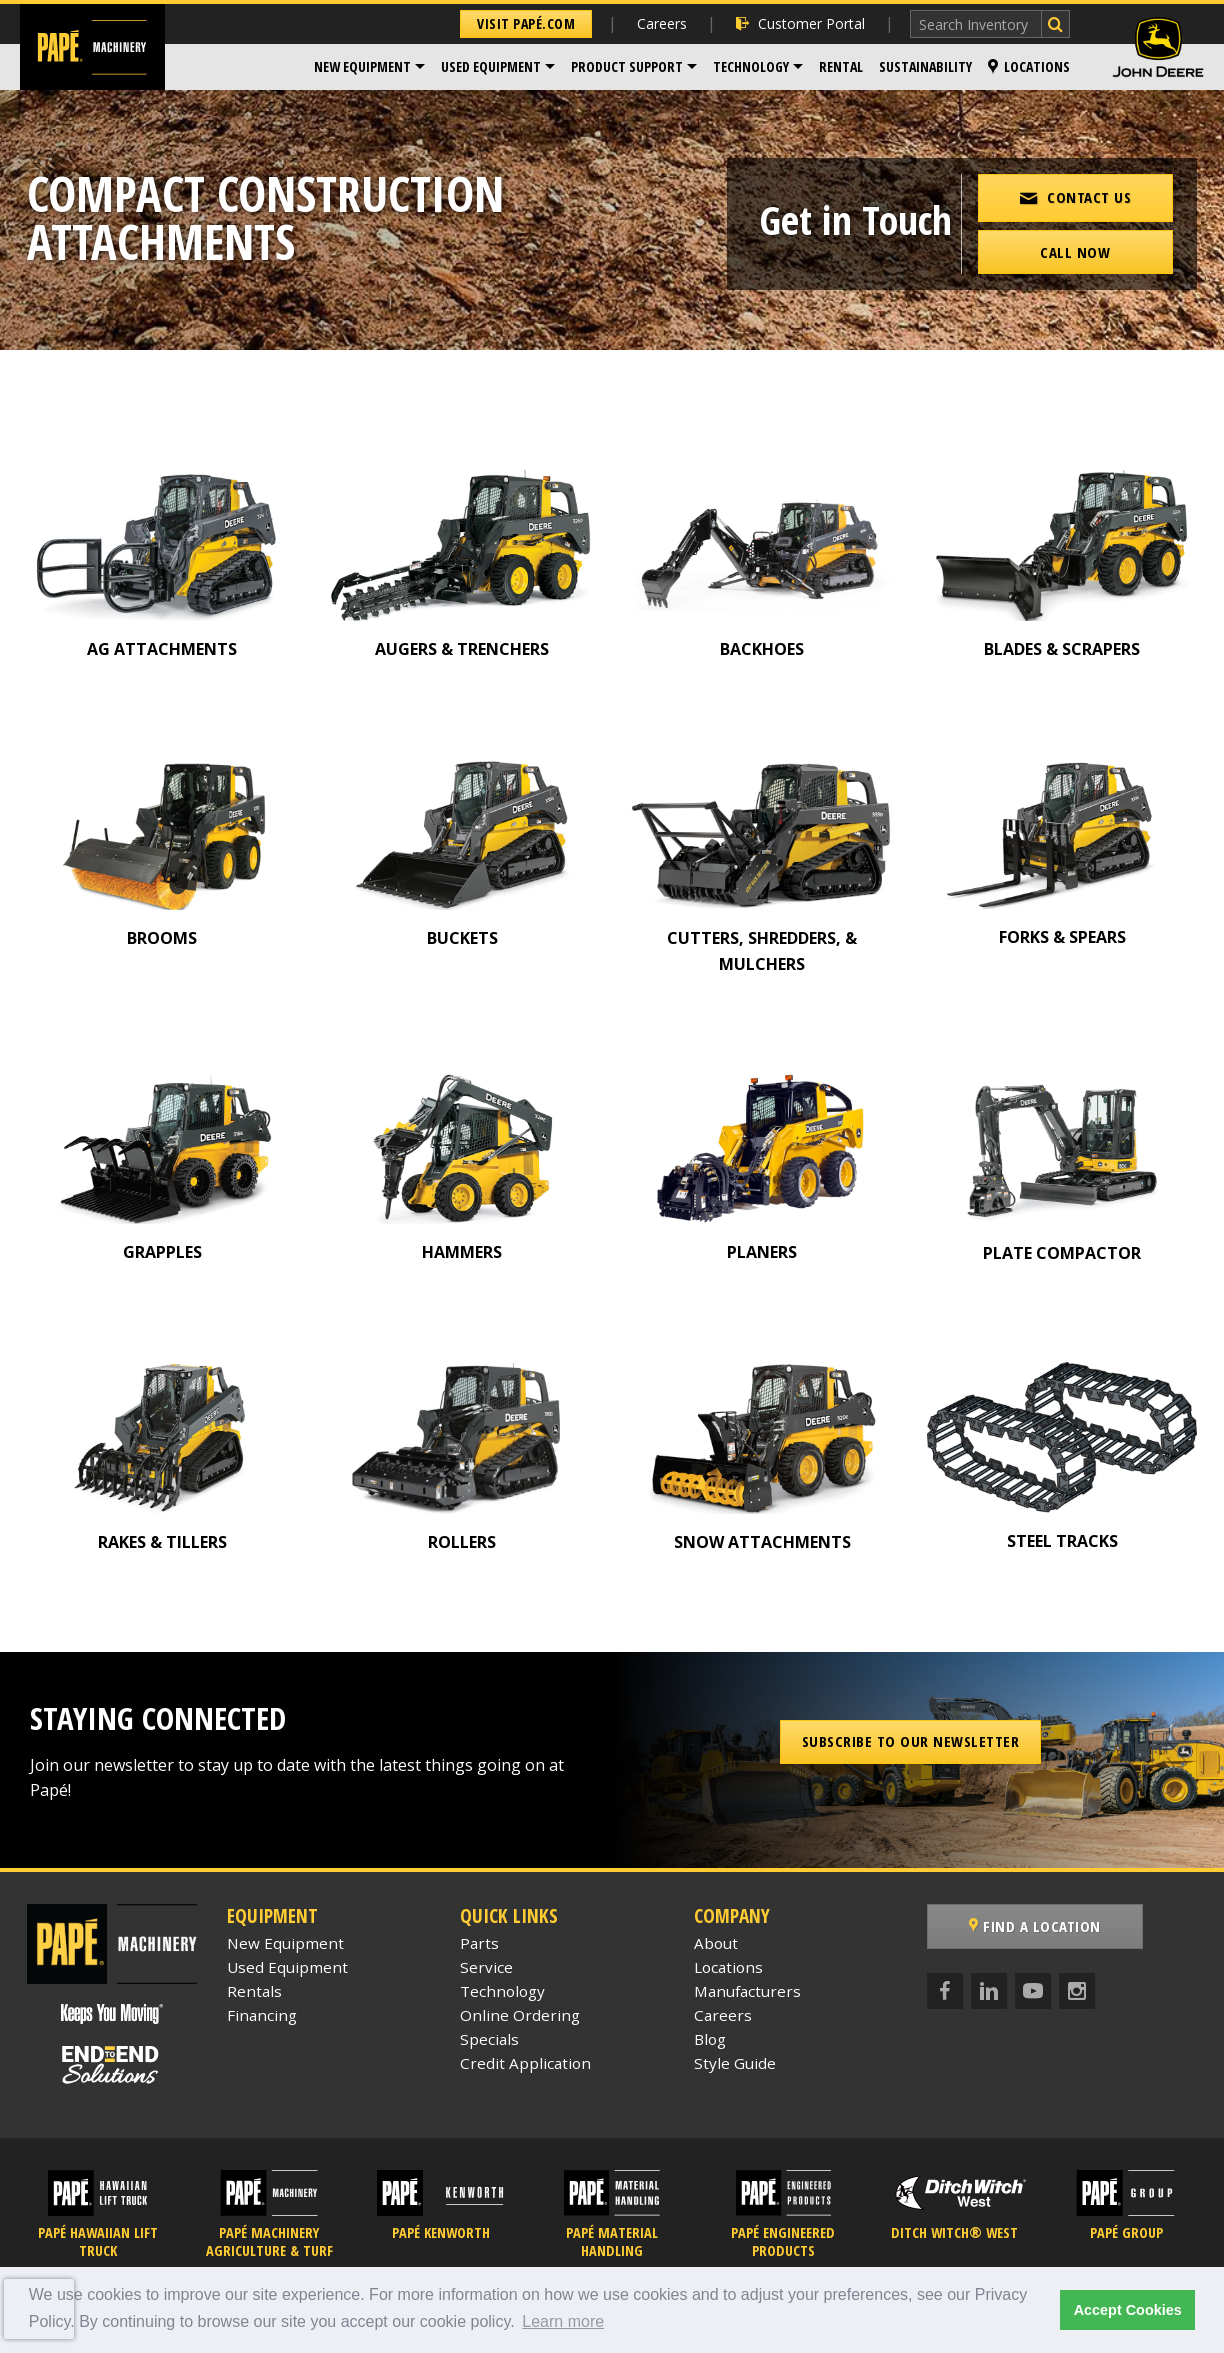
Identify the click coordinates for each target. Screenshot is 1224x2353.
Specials (489, 2039)
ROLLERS (462, 1542)
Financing (262, 2015)
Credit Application (525, 2063)
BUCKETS (462, 938)
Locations (1029, 66)
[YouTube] (1033, 1991)
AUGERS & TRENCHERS (462, 649)
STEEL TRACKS (1062, 1541)
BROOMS (162, 938)
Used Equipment (491, 66)
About (716, 1943)
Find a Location (1035, 1926)
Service (486, 1967)
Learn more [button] (563, 2321)
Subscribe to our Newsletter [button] (911, 1741)
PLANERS (762, 1252)
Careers (662, 23)
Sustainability (925, 66)
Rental (841, 66)
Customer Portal (800, 23)
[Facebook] (945, 1991)
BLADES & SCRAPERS (1062, 649)
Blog (710, 2039)
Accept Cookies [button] (1128, 2310)
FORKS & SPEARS (1062, 937)
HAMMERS (462, 1252)
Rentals (254, 1991)
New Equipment (362, 66)
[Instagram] (1077, 1991)
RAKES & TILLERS (162, 1542)
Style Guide (735, 2063)
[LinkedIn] (989, 1991)
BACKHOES (762, 649)
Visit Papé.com (526, 23)
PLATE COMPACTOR (1062, 1253)
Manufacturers (747, 1991)
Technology (751, 66)
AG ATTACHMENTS (162, 649)
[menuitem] (369, 67)
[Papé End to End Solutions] (112, 2065)
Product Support (627, 66)
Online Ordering (520, 2015)
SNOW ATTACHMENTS (762, 1542)
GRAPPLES (162, 1252)
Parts (479, 1943)
